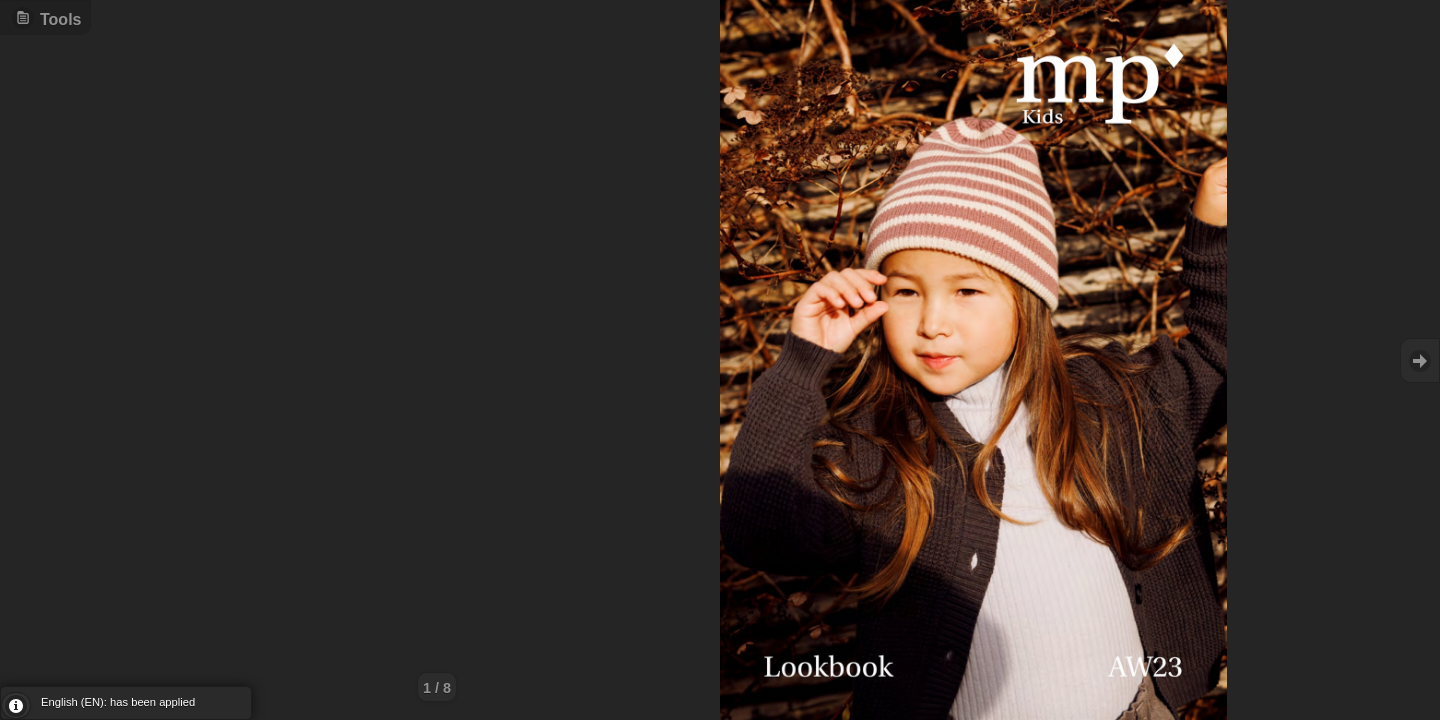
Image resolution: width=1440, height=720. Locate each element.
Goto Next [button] (1420, 360)
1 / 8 (437, 688)
